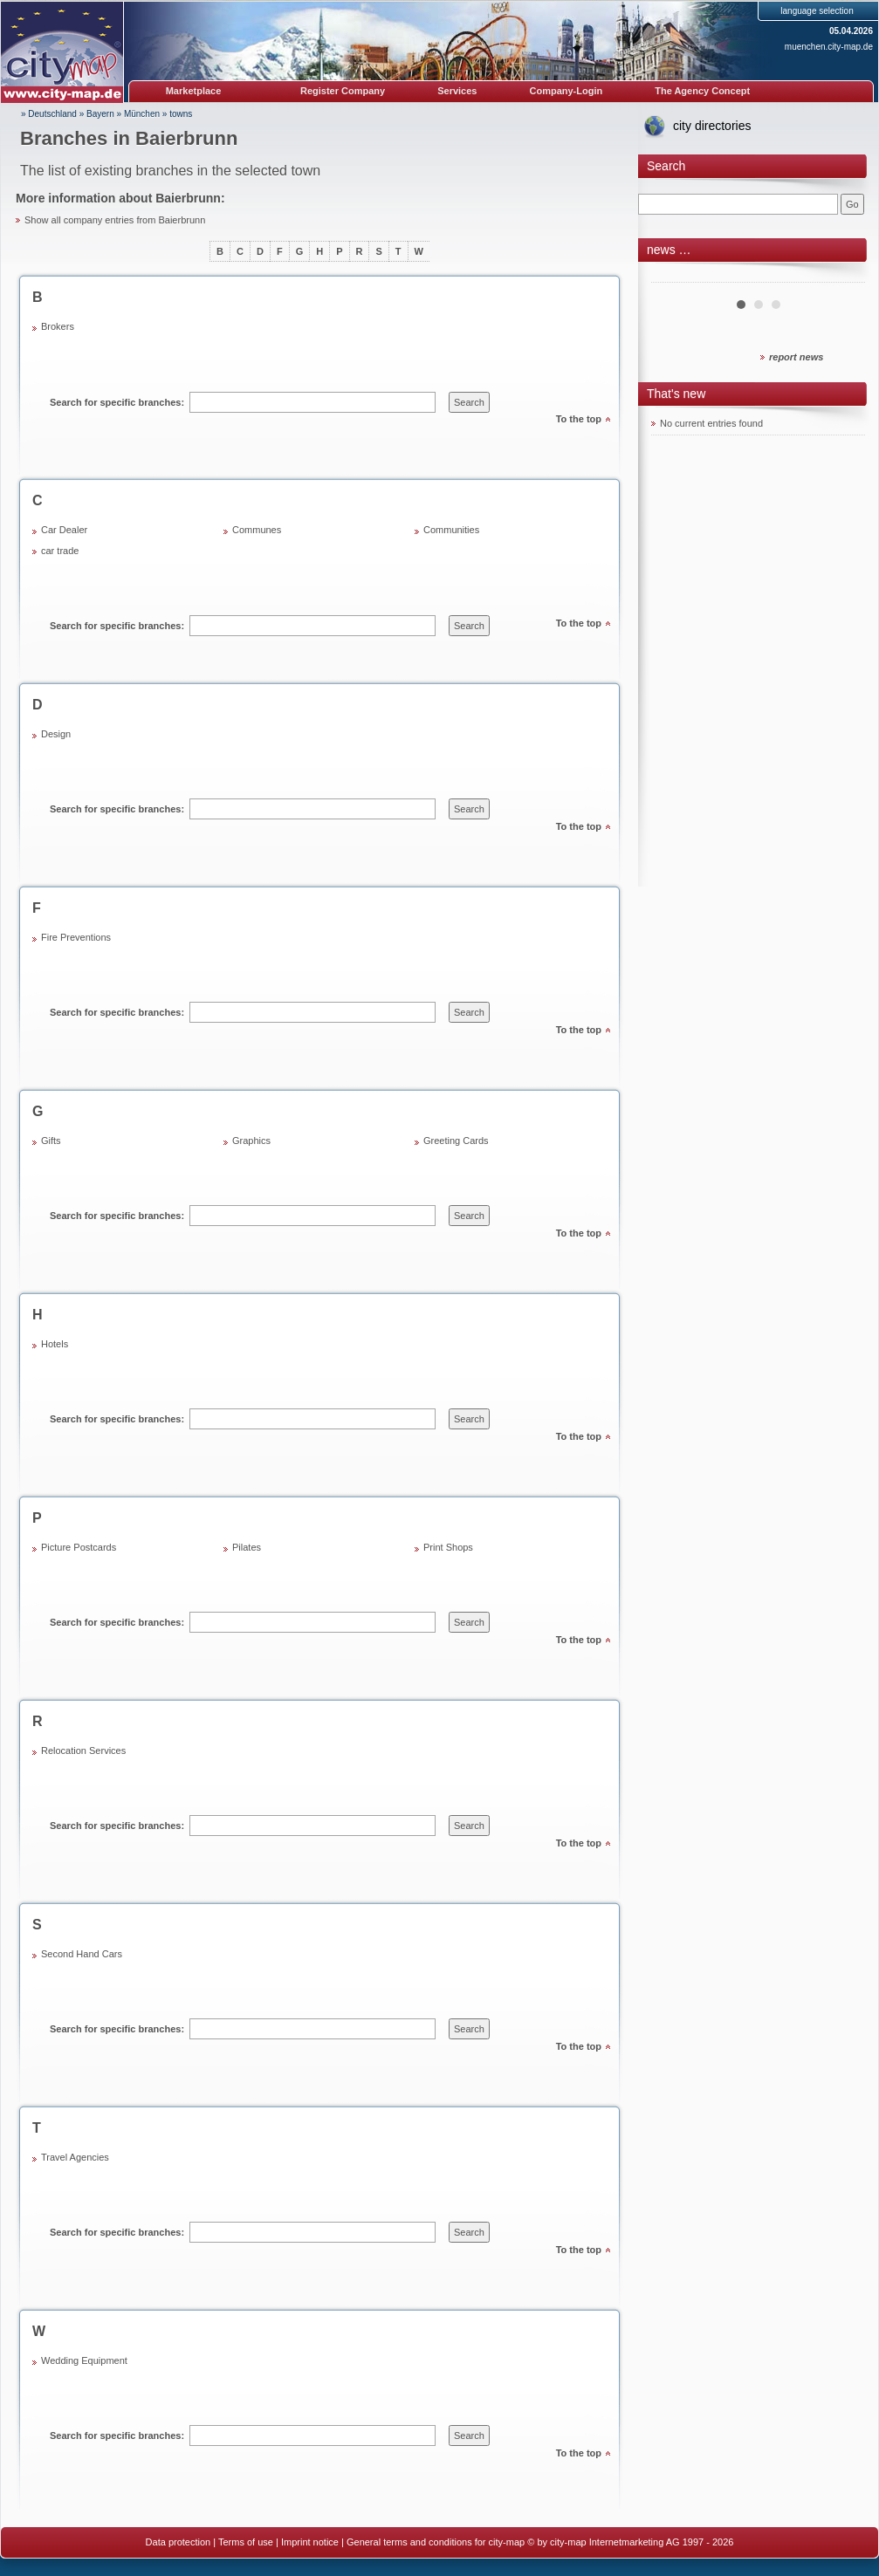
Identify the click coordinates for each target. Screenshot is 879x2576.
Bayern (100, 114)
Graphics (251, 1140)
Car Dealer (64, 529)
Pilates (246, 1547)
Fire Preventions (76, 937)
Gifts (51, 1140)
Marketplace (194, 91)
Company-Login (565, 91)
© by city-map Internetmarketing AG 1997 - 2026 (630, 2542)
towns (180, 114)
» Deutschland (49, 114)
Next (842, 276)
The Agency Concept (702, 91)
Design (56, 734)
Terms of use (245, 2542)
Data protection (178, 2542)
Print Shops (448, 1547)
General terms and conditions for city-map (436, 2542)
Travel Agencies (75, 2157)
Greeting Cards (456, 1140)
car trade (60, 550)
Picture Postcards (78, 1547)
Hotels (54, 1344)
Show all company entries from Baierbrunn (114, 220)
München (142, 114)
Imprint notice (310, 2542)
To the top (578, 419)
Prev (674, 276)
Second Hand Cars (81, 1954)
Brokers (57, 326)
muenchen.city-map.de (829, 46)
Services (457, 91)
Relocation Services (83, 1750)
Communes (256, 529)
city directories (712, 126)
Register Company (342, 91)
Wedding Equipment (84, 2360)
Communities (451, 529)
